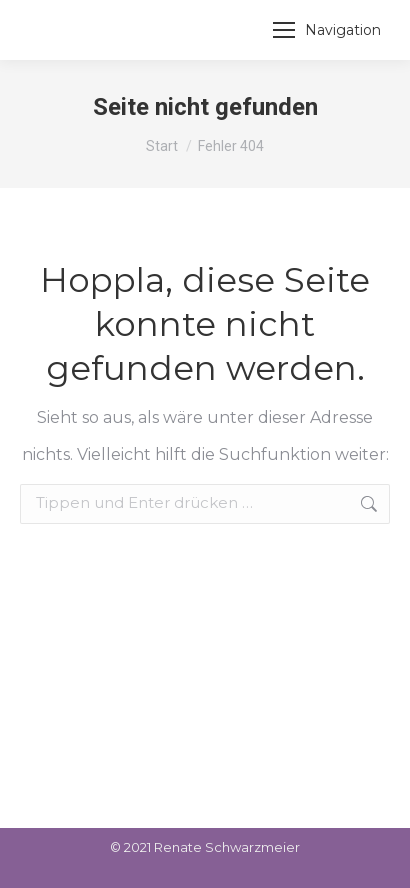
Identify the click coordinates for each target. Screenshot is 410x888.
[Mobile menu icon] (327, 30)
